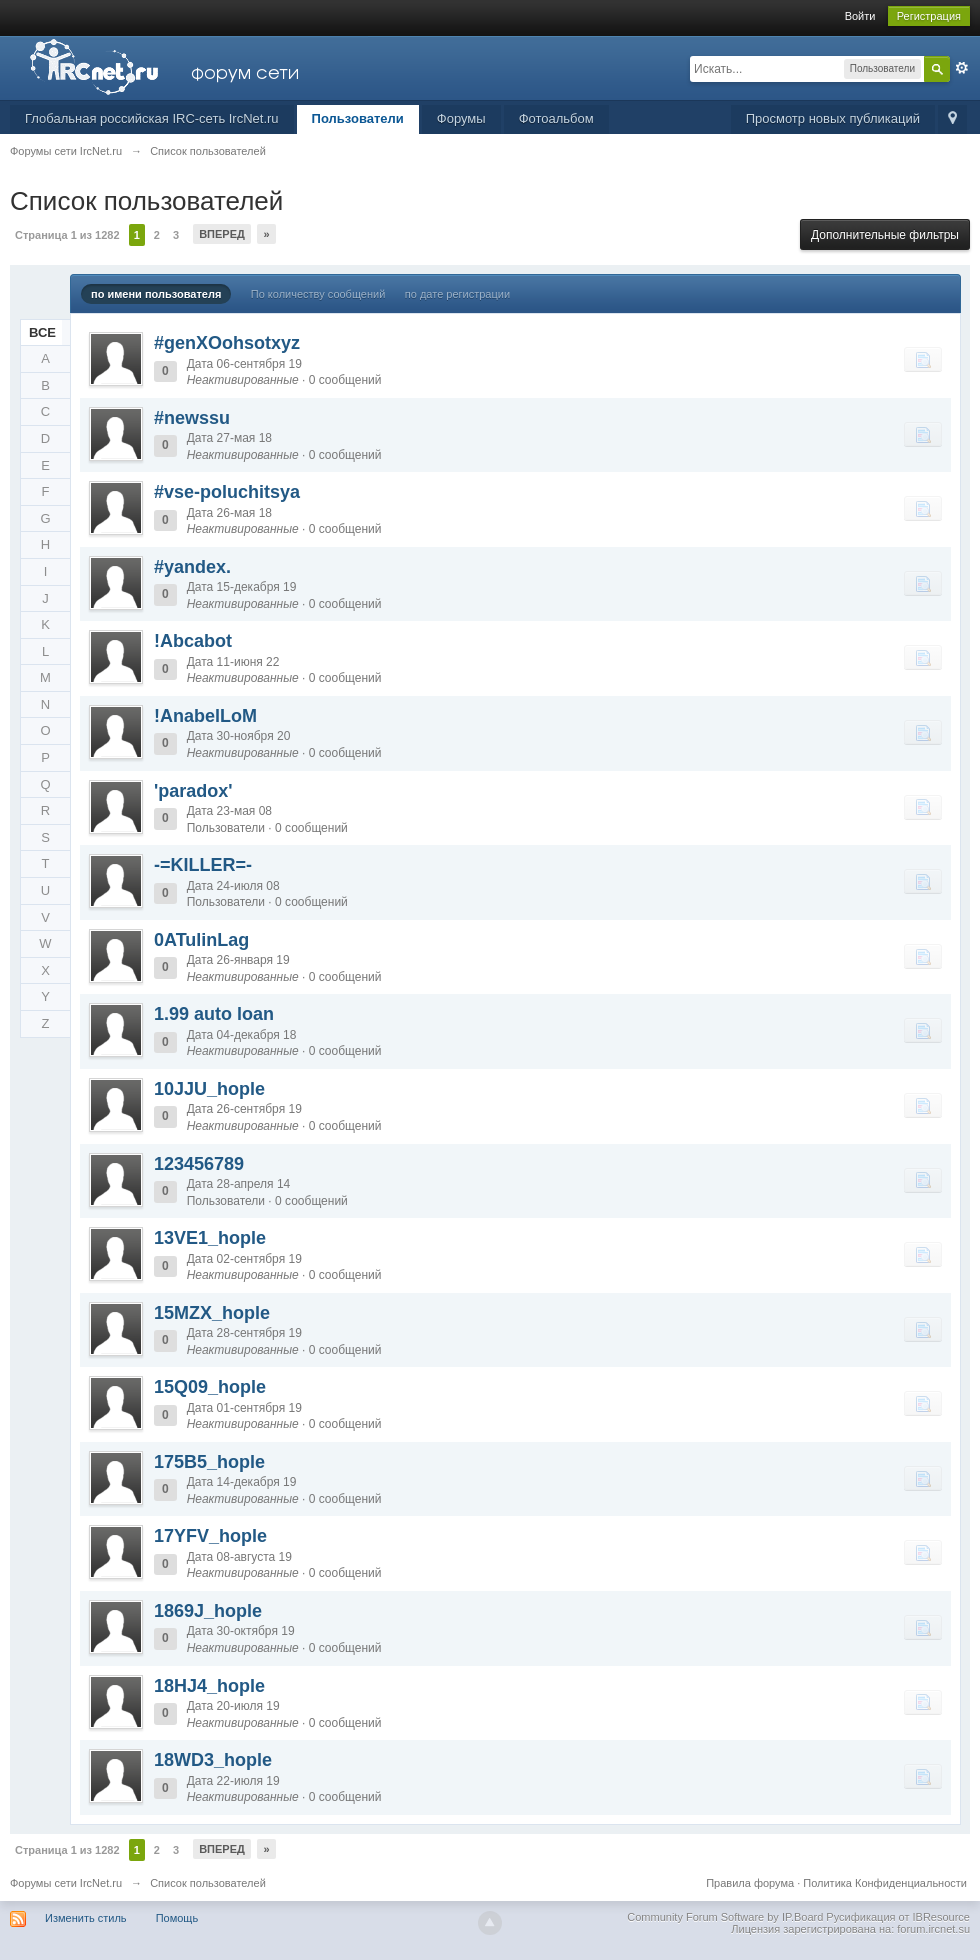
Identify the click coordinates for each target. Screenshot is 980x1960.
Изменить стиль (86, 1918)
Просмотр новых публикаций (833, 118)
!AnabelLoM (205, 716)
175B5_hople (209, 1462)
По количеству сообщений (318, 294)
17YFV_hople (210, 1536)
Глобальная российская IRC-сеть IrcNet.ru (152, 118)
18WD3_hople (213, 1760)
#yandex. (192, 567)
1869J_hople (208, 1611)
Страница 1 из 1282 (67, 235)
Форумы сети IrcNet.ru (66, 1883)
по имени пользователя (156, 294)
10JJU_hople (209, 1089)
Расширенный (962, 68)
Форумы (461, 118)
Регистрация (929, 16)
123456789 (199, 1164)
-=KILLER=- (203, 865)
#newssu (192, 418)
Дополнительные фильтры (885, 235)
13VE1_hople (210, 1238)
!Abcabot (193, 641)
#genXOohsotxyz (227, 343)
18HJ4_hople (209, 1686)
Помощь (177, 1918)
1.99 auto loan (214, 1014)
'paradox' (193, 791)
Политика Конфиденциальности (885, 1883)
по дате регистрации (457, 294)
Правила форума (750, 1883)
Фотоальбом (556, 118)
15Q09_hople (210, 1387)
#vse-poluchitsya (227, 492)
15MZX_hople (212, 1313)
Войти (860, 16)
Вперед (222, 234)
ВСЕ (42, 332)
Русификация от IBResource (896, 1917)
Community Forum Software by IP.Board (725, 1917)
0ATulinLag (201, 940)
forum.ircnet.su (933, 1929)
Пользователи (358, 118)
